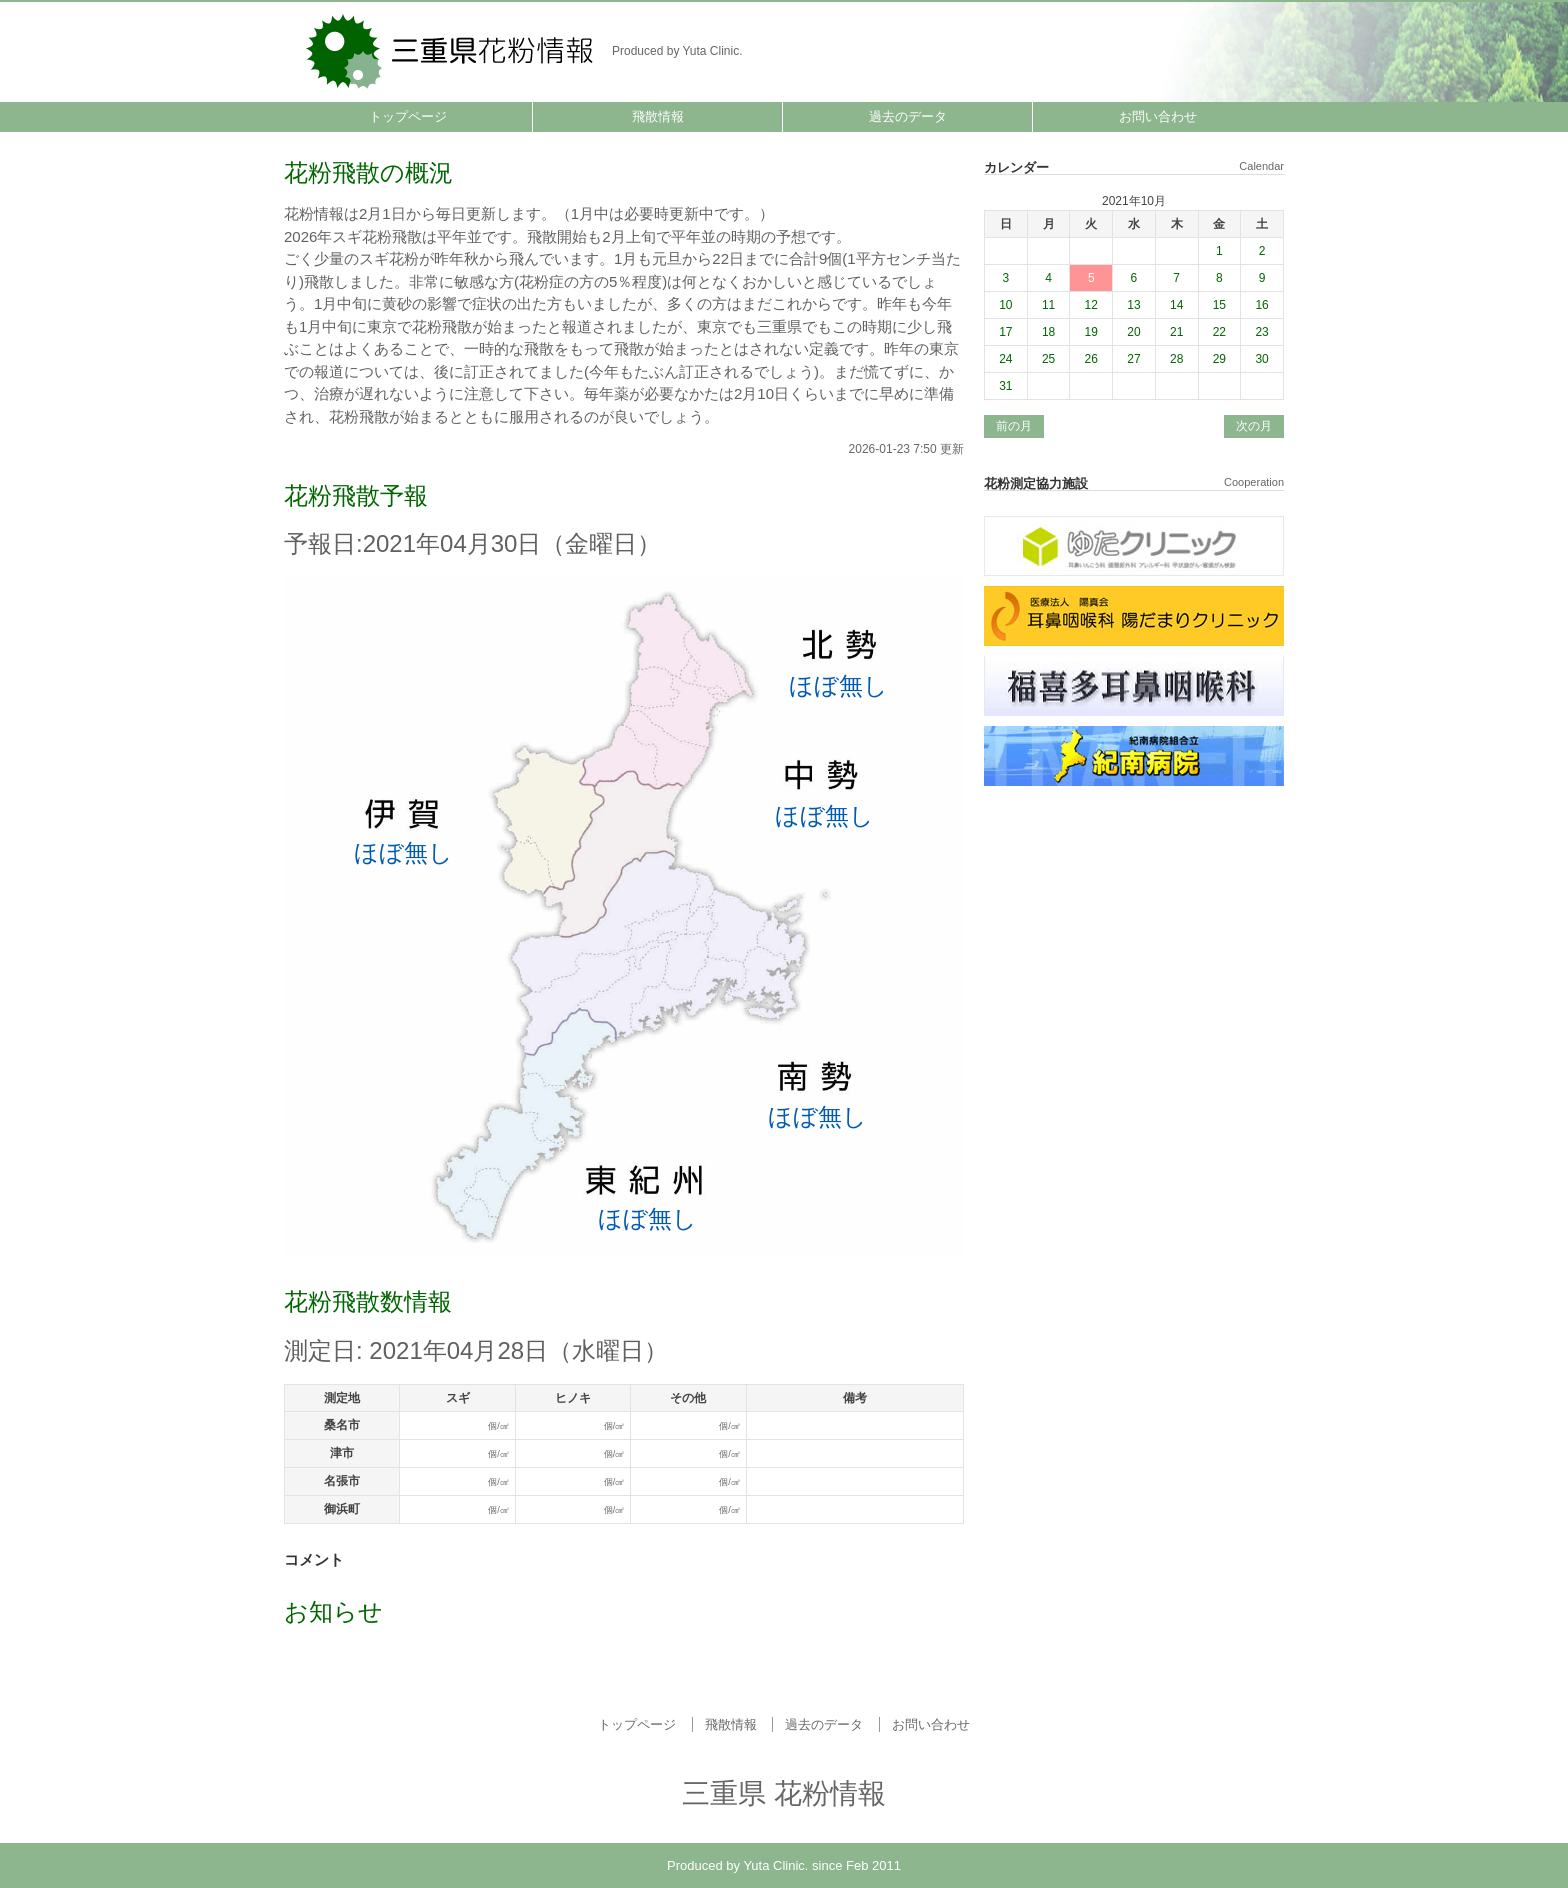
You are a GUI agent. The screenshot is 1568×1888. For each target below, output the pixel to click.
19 (1091, 332)
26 (1091, 359)
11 (1048, 305)
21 (1176, 332)
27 (1133, 359)
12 (1091, 305)
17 (1005, 332)
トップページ (408, 116)
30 (1261, 359)
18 (1048, 332)
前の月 (1014, 426)
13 (1133, 305)
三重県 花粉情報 (451, 49)
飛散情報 (658, 116)
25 (1048, 359)
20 (1133, 332)
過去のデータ (908, 116)
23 (1261, 332)
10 (1005, 305)
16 (1261, 305)
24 (1005, 359)
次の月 (1254, 426)
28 (1176, 359)
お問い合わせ (1158, 116)
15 (1219, 305)
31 (1005, 386)
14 (1176, 305)
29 (1219, 359)
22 (1219, 332)
